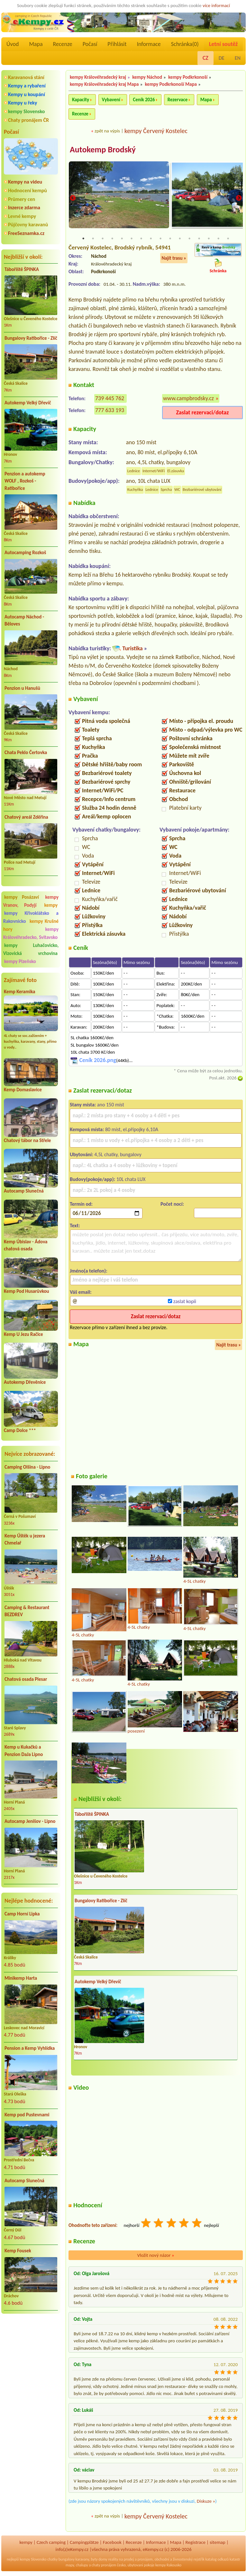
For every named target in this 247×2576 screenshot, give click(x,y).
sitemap (217, 2542)
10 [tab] (170, 239)
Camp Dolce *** (20, 1430)
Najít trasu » (173, 258)
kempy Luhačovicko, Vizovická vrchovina (31, 949)
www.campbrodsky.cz (188, 398)
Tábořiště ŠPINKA (22, 269)
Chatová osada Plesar (26, 1679)
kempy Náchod (147, 77)
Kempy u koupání (26, 94)
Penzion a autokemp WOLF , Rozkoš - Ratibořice (25, 481)
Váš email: (81, 1292)
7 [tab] (141, 239)
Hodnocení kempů (27, 190)
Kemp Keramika (19, 992)
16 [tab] (228, 239)
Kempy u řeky (22, 103)
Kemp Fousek (18, 2251)
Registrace (196, 2542)
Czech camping (51, 2542)
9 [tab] (160, 239)
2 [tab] (93, 239)
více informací (216, 5)
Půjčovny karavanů (28, 224)
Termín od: (81, 1204)
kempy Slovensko (26, 111)
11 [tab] (180, 239)
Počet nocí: (172, 1204)
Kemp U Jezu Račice (23, 1334)
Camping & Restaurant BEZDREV (27, 1611)
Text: (75, 1226)
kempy (51, 905)
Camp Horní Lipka (22, 1914)
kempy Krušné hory (31, 925)
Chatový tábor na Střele (27, 1140)
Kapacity (80, 100)
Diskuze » (206, 2501)
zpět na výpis (107, 131)
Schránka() (185, 44)
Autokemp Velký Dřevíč (28, 403)
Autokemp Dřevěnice (25, 1382)
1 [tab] (83, 239)
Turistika (132, 648)
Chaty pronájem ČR (28, 120)
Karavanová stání (26, 77)
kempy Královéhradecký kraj (98, 77)
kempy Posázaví (21, 897)
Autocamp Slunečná (24, 1191)
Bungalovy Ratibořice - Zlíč (31, 338)
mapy (70, 2565)
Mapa (35, 44)
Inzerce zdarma (24, 207)
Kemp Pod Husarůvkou (26, 1291)
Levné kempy (22, 216)
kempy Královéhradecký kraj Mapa (104, 84)
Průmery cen (21, 199)
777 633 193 (109, 410)
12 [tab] (189, 239)
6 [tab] (131, 239)
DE (221, 58)
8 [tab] (151, 239)
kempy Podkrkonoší (187, 77)
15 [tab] (218, 239)
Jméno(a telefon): (88, 1271)
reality (113, 2559)
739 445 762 (109, 398)
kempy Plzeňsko (20, 961)
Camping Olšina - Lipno (27, 1467)
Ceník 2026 (144, 100)
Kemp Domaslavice (23, 1090)
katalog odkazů (217, 2559)
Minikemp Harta (21, 1978)
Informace (148, 44)
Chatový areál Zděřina (26, 817)
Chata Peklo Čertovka (26, 752)
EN (238, 58)
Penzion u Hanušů (22, 688)
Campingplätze (84, 2542)
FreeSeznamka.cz (26, 233)
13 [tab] (199, 239)
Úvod (12, 44)
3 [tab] (102, 239)
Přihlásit (116, 44)
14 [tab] (209, 239)
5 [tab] (122, 239)
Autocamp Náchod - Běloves (24, 620)
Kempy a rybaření (27, 86)
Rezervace (178, 100)
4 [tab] (112, 239)
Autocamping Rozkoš (25, 552)
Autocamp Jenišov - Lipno (30, 1821)
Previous (73, 198)
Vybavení (111, 100)
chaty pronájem (104, 2565)
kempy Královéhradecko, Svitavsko (31, 933)
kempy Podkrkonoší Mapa (171, 84)
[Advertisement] (30, 2353)
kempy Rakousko (168, 2565)
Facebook (112, 2542)
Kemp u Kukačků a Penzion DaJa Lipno (24, 1750)
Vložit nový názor (155, 2255)
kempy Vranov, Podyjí (31, 901)
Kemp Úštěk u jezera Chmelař (25, 1539)
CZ (205, 57)
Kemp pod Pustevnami (27, 2115)
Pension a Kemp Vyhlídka (30, 2048)
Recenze (62, 44)
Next (238, 198)
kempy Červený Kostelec (156, 131)
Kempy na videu (25, 182)
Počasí (90, 44)
